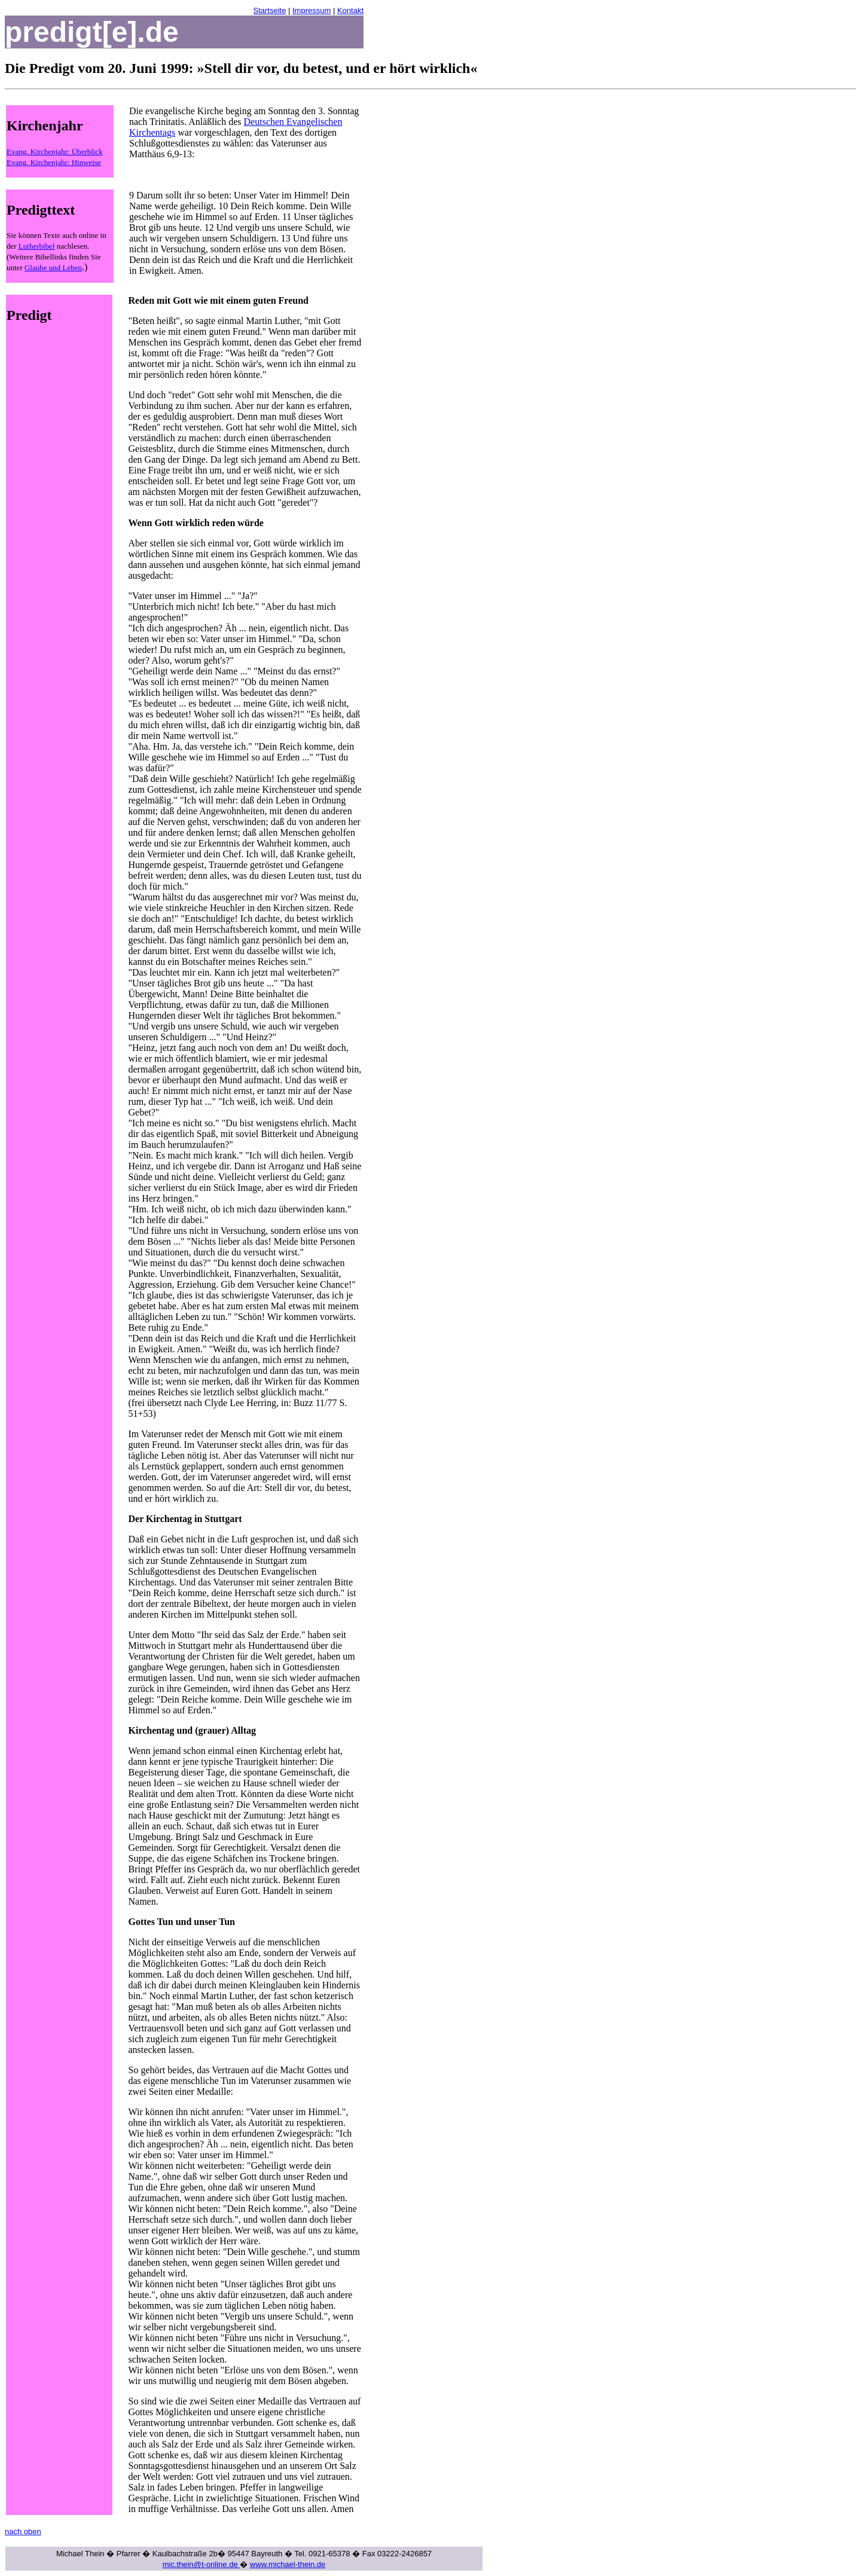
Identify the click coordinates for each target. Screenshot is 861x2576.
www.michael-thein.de (287, 2564)
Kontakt (350, 10)
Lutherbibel (37, 246)
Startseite (269, 10)
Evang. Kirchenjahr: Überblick (55, 151)
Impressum (311, 10)
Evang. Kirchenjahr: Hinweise (54, 162)
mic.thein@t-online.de (201, 2564)
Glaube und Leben (53, 267)
